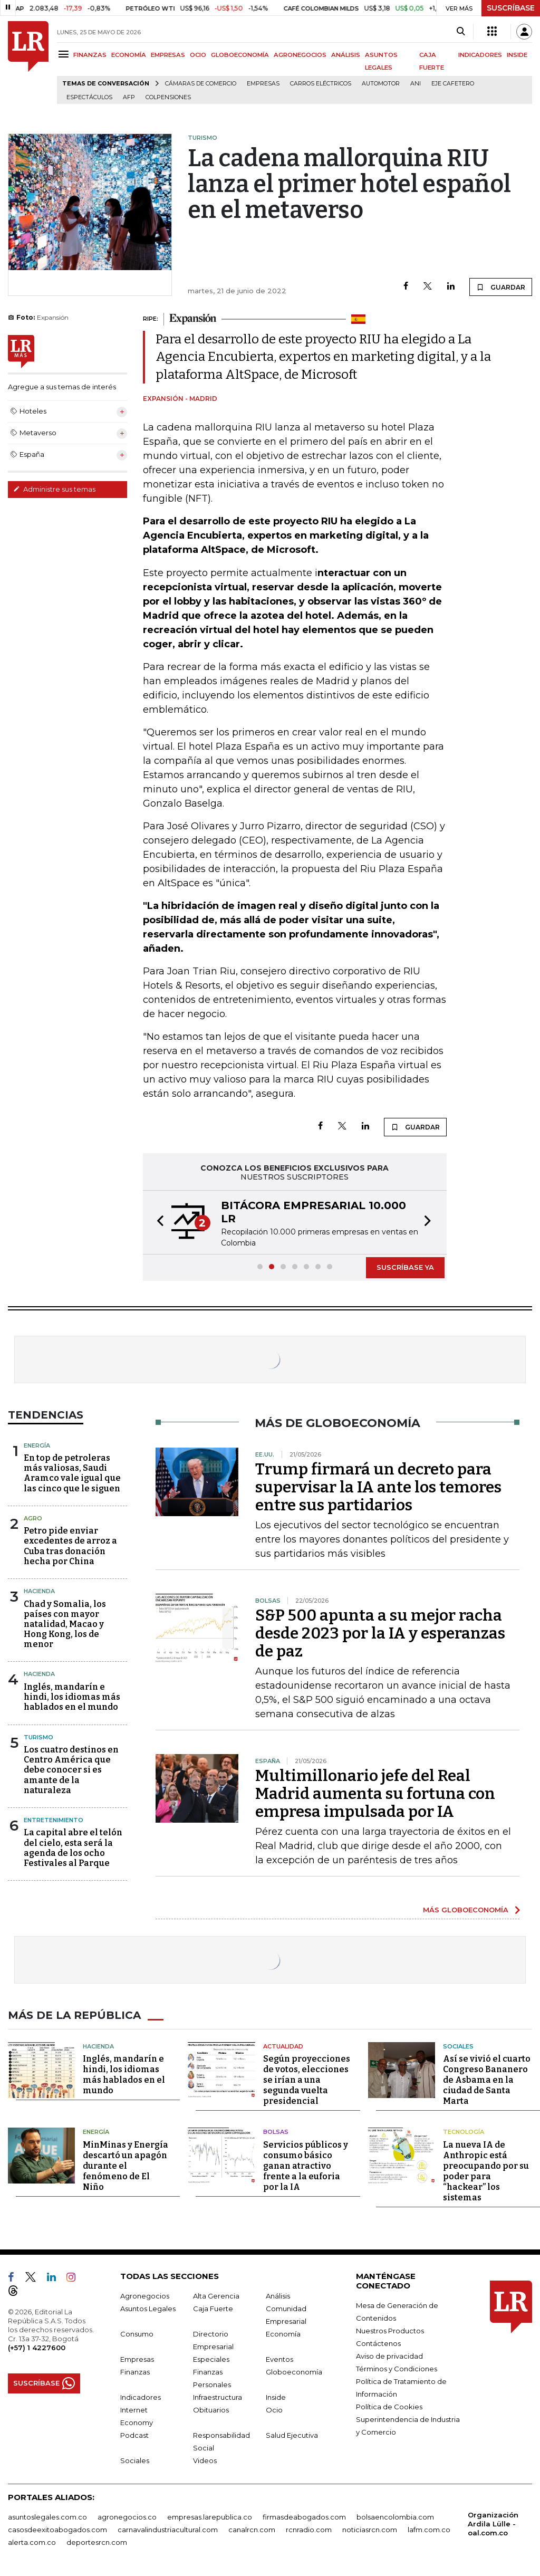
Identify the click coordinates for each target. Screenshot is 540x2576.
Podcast (134, 2434)
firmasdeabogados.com (304, 2516)
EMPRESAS (168, 55)
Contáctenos (378, 2343)
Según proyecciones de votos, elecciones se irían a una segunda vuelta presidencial (306, 2080)
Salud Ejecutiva (292, 2434)
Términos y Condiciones (396, 2368)
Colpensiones (168, 97)
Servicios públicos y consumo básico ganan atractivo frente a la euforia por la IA (305, 2165)
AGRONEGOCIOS (300, 55)
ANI (415, 83)
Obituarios (211, 2409)
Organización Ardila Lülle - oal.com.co (493, 2523)
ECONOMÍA (128, 55)
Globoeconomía (294, 2371)
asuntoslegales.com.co (47, 2516)
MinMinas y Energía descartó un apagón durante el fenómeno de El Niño (125, 2165)
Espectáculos (89, 97)
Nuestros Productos (390, 2330)
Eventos (279, 2358)
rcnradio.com (309, 2529)
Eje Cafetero (452, 83)
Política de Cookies (389, 2406)
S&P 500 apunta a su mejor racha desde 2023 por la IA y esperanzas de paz (380, 1633)
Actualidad (283, 2046)
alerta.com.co (32, 2541)
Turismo (38, 1737)
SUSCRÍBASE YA (405, 1267)
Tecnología (463, 2132)
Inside (276, 2396)
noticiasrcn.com (369, 2529)
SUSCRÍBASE (511, 8)
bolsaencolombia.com (395, 2516)
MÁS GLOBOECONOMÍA (465, 1909)
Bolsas (275, 2132)
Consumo (136, 2333)
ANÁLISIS (345, 55)
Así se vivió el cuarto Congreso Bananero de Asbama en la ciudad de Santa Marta (487, 2080)
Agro (33, 1518)
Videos (205, 2460)
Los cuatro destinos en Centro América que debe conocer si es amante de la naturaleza (71, 1770)
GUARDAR (500, 287)
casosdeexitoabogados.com (57, 2529)
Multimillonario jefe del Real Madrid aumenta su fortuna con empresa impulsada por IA (375, 1793)
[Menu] (65, 54)
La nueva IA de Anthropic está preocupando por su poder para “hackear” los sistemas (486, 2170)
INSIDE (517, 55)
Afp (129, 97)
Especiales (211, 2358)
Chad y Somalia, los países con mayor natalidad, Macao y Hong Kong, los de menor (65, 1624)
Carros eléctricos (320, 83)
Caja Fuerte (213, 2308)
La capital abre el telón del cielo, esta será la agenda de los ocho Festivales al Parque (73, 1847)
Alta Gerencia (216, 2295)
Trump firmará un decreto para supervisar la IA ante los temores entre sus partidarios (378, 1487)
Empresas (263, 83)
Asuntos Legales (148, 2308)
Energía (37, 1445)
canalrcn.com (251, 2529)
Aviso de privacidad (389, 2355)
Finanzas (135, 2371)
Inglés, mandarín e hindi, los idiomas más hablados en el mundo (72, 1697)
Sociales (458, 2046)
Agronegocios (144, 2295)
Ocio (274, 2409)
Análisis (278, 2295)
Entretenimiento (53, 1820)
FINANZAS (90, 55)
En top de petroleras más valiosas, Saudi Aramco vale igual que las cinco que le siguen (72, 1473)
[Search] (461, 31)
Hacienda (39, 1591)
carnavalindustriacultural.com (168, 2529)
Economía (283, 2333)
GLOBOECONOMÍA (240, 55)
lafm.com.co (429, 2529)
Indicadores (140, 2396)
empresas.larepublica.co (209, 2516)
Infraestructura (217, 2396)
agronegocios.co (127, 2516)
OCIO (198, 55)
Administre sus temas (54, 489)
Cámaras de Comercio (200, 83)
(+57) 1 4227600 (36, 2347)
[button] (157, 1222)
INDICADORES (480, 55)
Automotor (381, 83)
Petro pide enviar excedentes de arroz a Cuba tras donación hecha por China (70, 1546)
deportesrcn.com (96, 2541)
